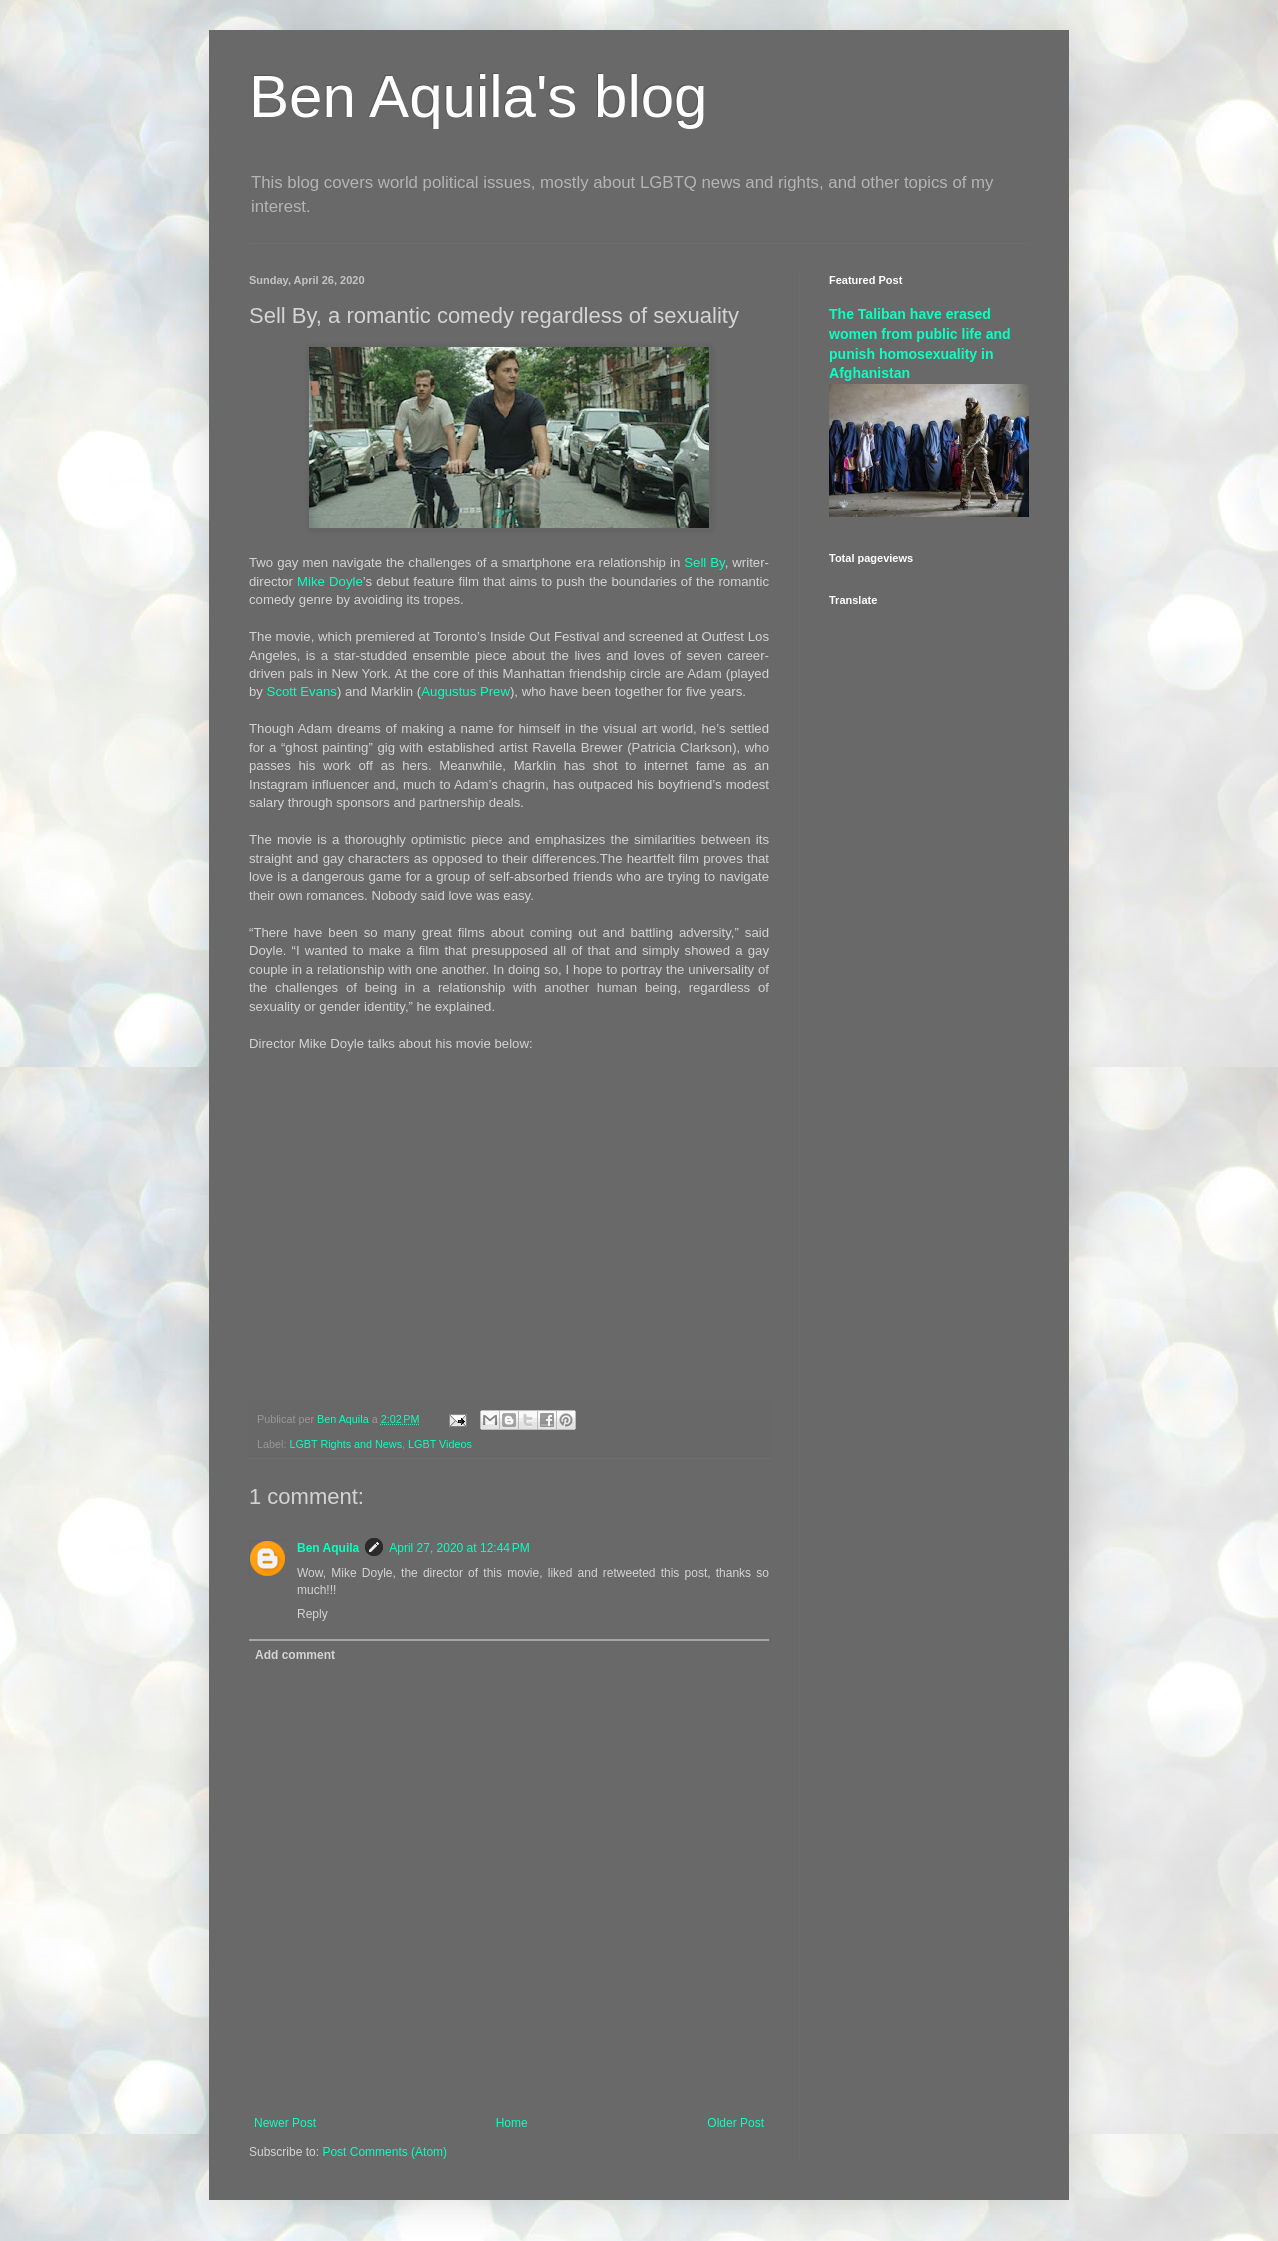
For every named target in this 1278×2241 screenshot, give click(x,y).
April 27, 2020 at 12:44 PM (459, 1548)
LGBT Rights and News (345, 1444)
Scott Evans (302, 691)
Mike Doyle (330, 581)
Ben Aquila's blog (478, 96)
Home (512, 2123)
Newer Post (285, 2123)
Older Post (735, 2123)
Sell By (704, 562)
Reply (312, 1614)
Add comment (295, 1655)
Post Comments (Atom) (384, 2152)
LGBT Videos (440, 1444)
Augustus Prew (465, 691)
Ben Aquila (328, 1548)
